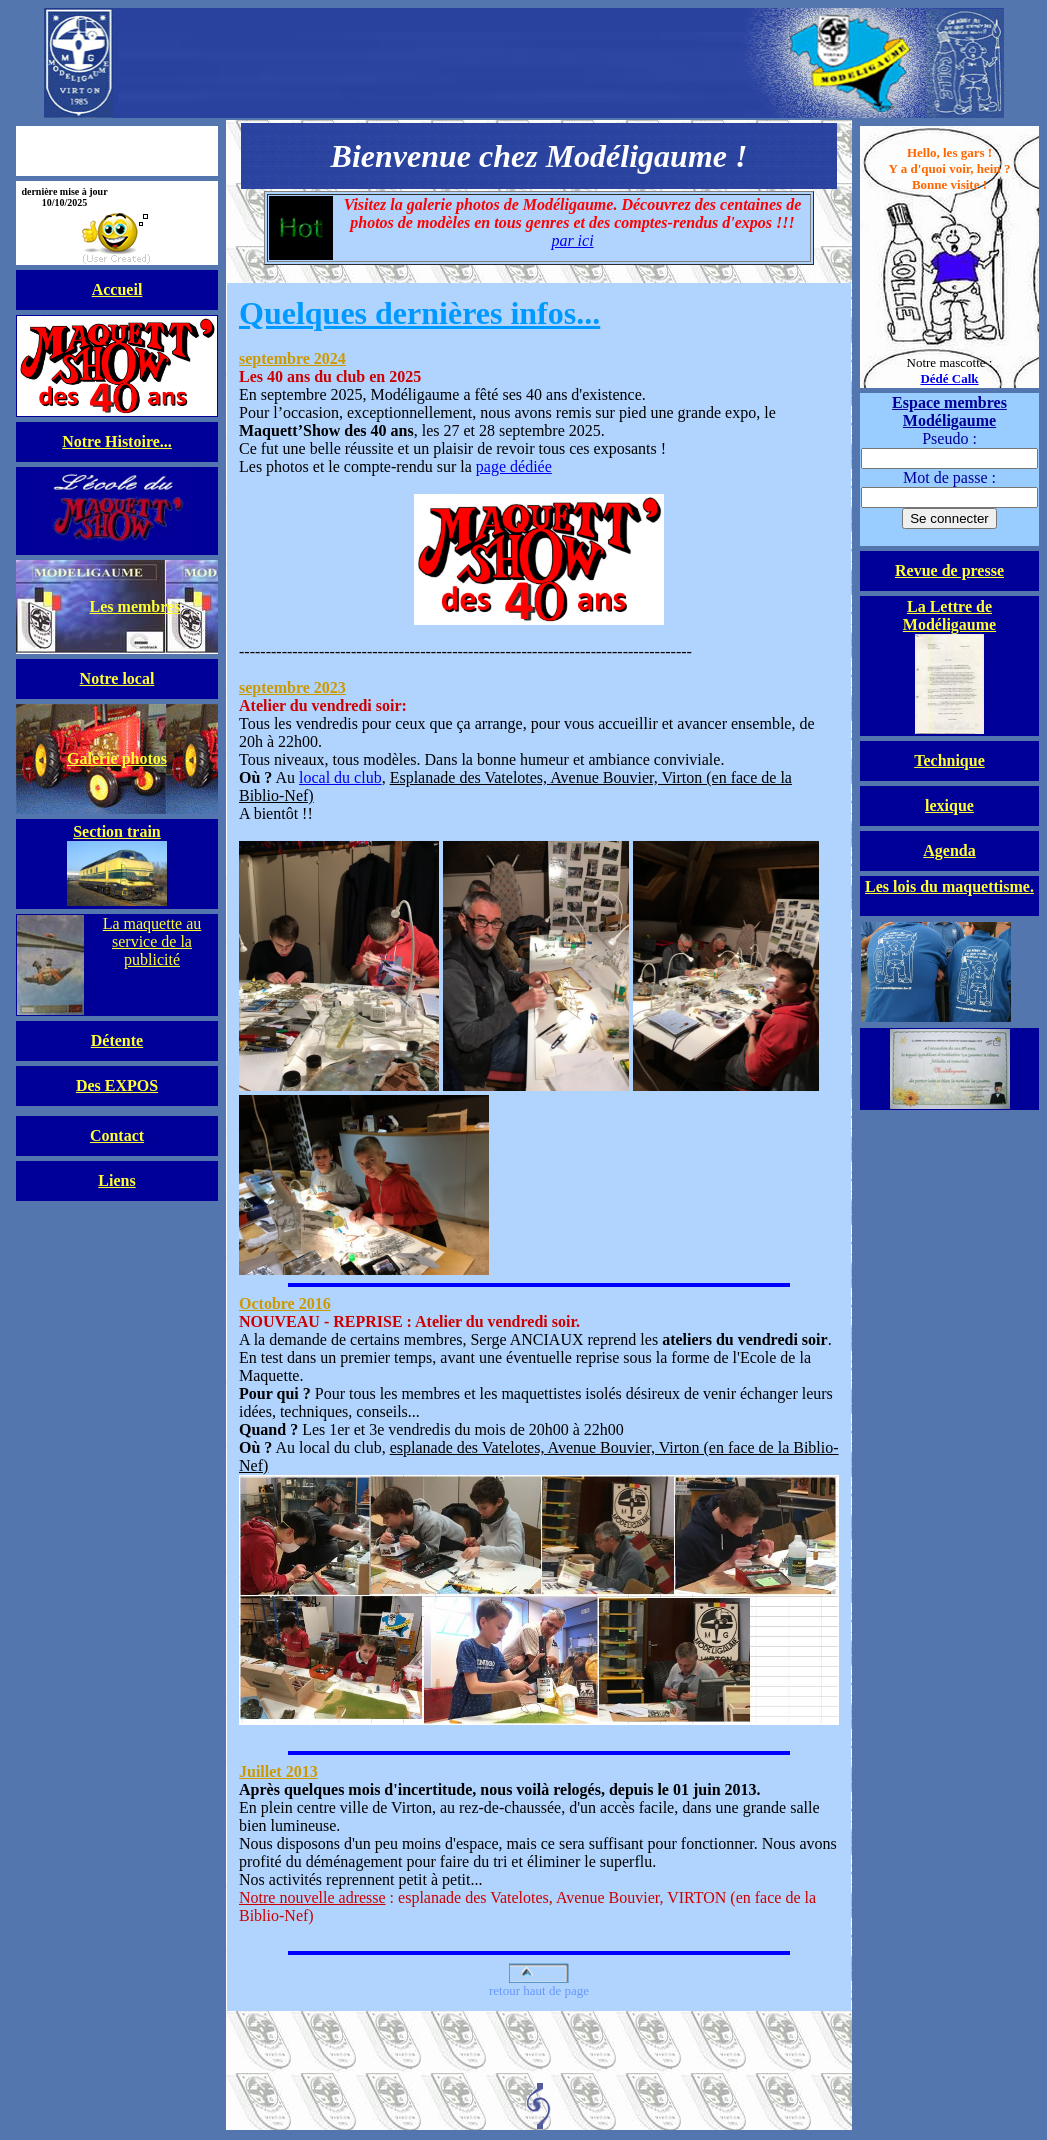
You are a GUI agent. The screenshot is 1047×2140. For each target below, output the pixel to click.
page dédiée (539, 541)
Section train (117, 831)
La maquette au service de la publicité (152, 941)
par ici (572, 240)
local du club (340, 777)
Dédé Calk (949, 378)
